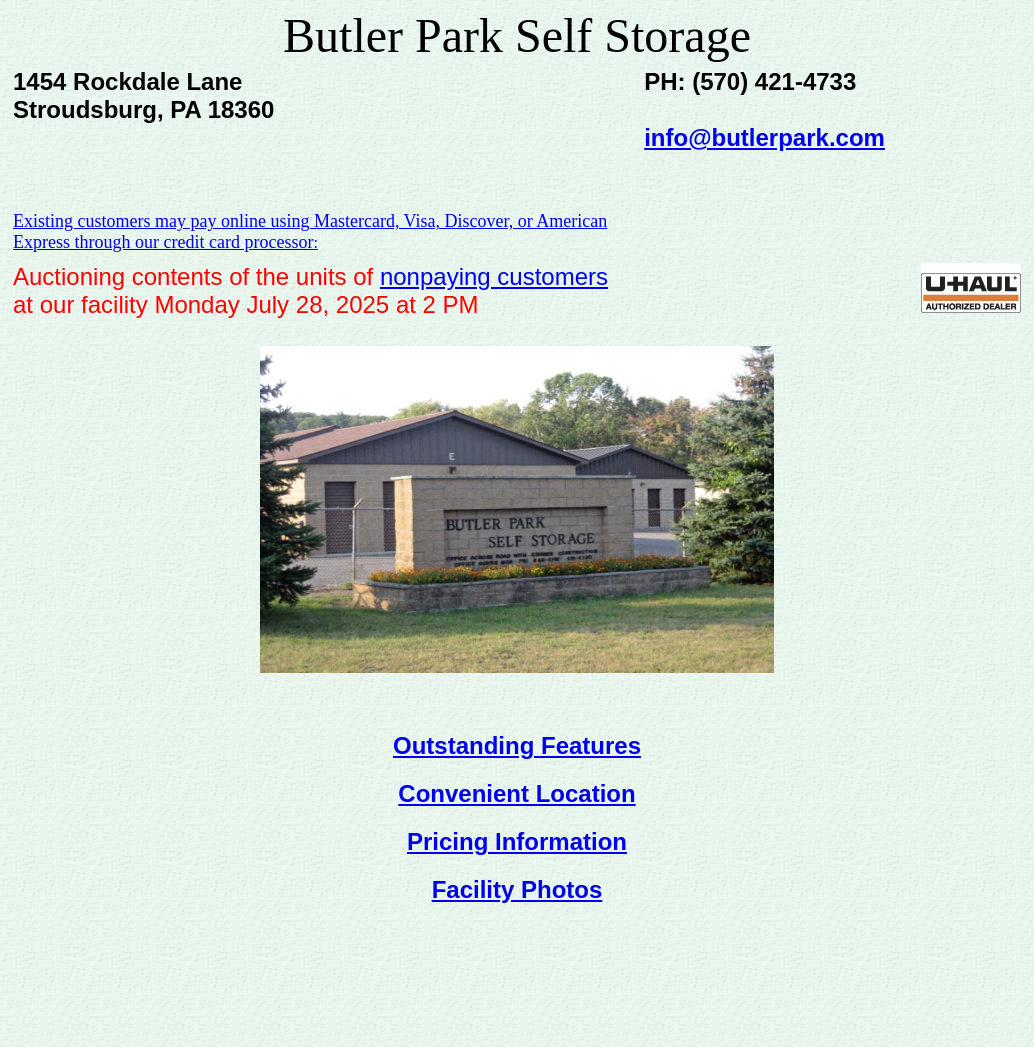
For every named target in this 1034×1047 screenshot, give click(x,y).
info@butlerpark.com (764, 137)
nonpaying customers (494, 276)
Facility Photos (517, 889)
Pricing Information (517, 841)
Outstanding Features (517, 745)
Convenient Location (516, 793)
